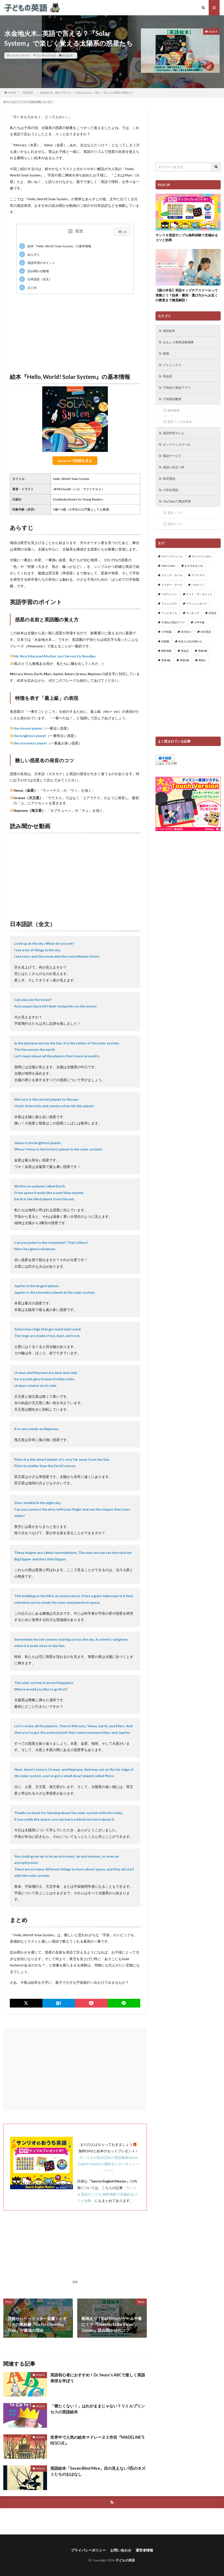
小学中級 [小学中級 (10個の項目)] (199, 622)
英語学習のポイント (37, 263)
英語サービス (172, 456)
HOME (12, 92)
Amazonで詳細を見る (75, 460)
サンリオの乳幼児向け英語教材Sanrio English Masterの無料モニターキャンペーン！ (108, 2163)
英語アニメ (175, 524)
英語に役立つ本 (173, 467)
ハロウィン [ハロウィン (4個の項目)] (198, 584)
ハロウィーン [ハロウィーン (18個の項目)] (169, 594)
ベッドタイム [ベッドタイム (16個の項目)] (169, 613)
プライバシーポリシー (88, 2550)
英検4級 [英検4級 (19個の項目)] (166, 660)
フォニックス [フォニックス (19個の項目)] (169, 603)
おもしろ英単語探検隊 (178, 342)
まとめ (28, 287)
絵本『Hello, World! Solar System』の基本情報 (55, 246)
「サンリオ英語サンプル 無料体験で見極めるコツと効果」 (107, 2194)
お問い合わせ (120, 2550)
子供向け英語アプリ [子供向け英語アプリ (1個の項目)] (173, 622)
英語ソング (175, 512)
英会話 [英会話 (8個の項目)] (185, 650)
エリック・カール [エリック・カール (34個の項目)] (171, 575)
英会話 (167, 376)
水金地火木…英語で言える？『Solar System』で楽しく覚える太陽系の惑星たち (86, 92)
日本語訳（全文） (35, 279)
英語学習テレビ (173, 433)
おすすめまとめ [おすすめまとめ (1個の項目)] (194, 565)
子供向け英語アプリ (177, 387)
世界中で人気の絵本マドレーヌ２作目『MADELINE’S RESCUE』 (97, 2440)
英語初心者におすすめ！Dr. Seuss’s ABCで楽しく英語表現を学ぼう (97, 2377)
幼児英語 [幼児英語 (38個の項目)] (206, 631)
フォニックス (172, 365)
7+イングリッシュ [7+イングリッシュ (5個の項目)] (172, 556)
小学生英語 (170, 490)
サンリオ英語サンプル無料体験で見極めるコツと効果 (187, 237)
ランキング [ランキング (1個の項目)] (192, 613)
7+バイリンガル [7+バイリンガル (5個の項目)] (201, 556)
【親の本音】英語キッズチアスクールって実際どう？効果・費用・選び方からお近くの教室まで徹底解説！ (187, 295)
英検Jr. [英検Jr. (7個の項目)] (202, 660)
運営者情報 (144, 2550)
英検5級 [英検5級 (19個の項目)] (184, 660)
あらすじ (29, 254)
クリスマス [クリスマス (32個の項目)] (198, 575)
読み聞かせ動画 (34, 271)
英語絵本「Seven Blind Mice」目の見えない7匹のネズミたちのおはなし (97, 2471)
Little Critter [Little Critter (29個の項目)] (168, 565)
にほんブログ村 (166, 763)
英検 (166, 353)
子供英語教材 (172, 399)
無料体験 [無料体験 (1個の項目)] (166, 650)
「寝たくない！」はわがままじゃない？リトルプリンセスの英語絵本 (97, 2408)
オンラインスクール (177, 444)
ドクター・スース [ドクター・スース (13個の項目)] (171, 584)
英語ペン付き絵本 (179, 422)
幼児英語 (169, 478)
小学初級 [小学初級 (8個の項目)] (166, 631)
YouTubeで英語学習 (177, 501)
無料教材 (173, 410)
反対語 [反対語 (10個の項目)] (212, 613)
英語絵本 (67, 55)
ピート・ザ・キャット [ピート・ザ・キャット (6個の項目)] (199, 594)
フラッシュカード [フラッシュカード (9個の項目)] (196, 603)
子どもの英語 (125, 2560)
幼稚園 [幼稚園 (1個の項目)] (165, 641)
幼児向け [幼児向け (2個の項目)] (186, 631)
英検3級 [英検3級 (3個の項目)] (202, 650)
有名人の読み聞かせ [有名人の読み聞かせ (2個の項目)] (190, 641)
